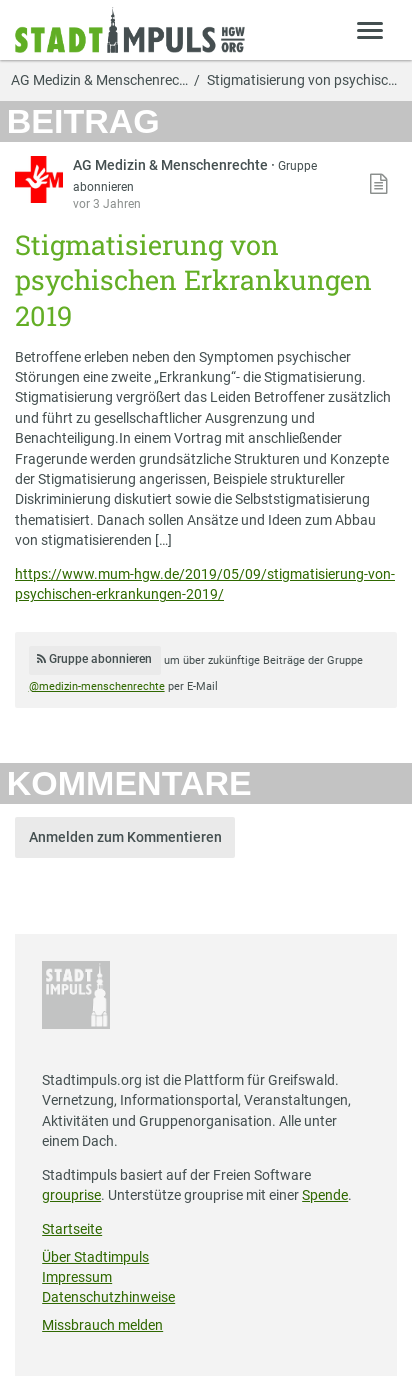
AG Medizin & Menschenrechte (172, 165)
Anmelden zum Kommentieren (125, 837)
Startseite (72, 1229)
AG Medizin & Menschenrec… (99, 81)
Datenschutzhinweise (108, 1297)
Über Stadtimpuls (95, 1257)
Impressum (77, 1277)
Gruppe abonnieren (94, 659)
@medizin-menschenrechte (97, 686)
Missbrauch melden (102, 1325)
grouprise (71, 1195)
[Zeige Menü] (370, 29)
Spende (325, 1195)
